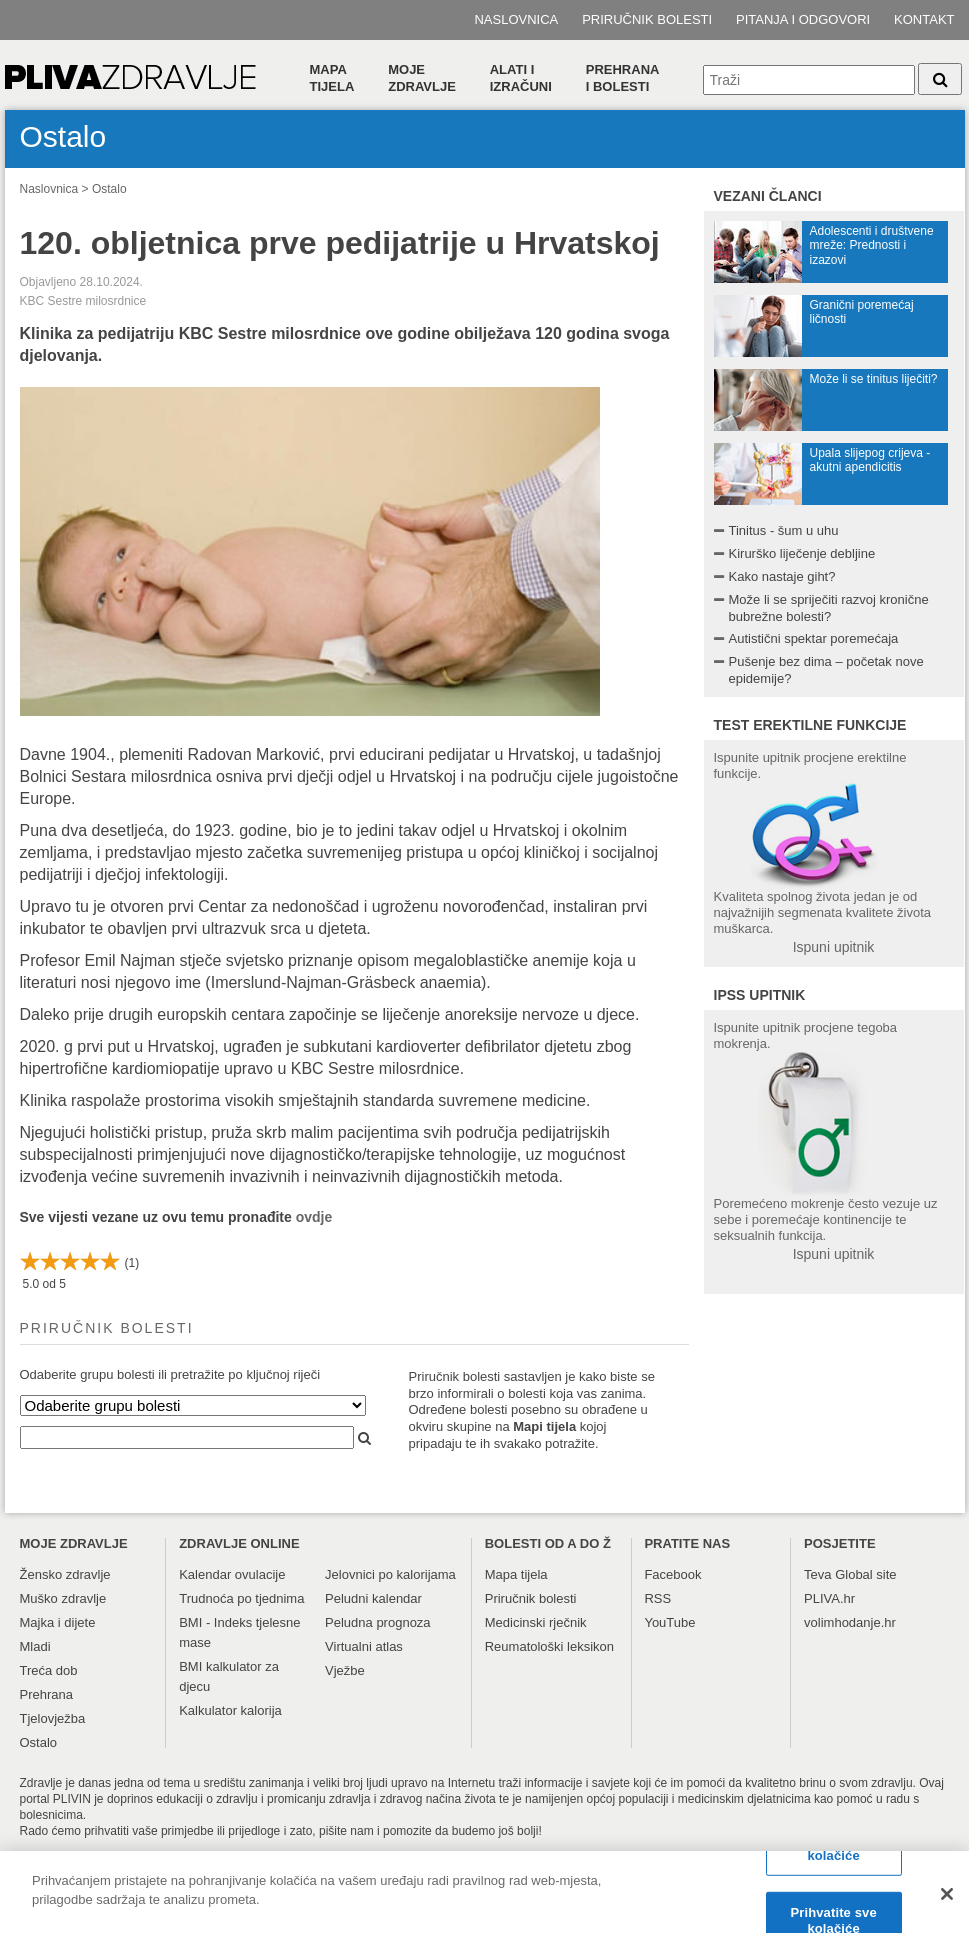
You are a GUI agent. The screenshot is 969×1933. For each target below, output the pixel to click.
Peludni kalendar (373, 1598)
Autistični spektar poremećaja (814, 638)
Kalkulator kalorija (230, 1710)
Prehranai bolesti (623, 78)
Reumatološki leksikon (549, 1646)
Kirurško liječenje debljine (802, 553)
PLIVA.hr (829, 1598)
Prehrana (46, 1694)
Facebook (672, 1574)
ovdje (314, 1217)
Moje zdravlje (422, 78)
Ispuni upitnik (834, 947)
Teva (817, 1574)
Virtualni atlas (364, 1646)
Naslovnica (516, 19)
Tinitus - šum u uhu (784, 530)
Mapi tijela (544, 1426)
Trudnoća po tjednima (241, 1598)
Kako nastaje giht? (782, 576)
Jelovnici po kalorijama (390, 1574)
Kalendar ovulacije (232, 1574)
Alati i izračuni (521, 78)
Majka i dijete (58, 1622)
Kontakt (924, 19)
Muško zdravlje (63, 1598)
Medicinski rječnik (536, 1622)
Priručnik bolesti (647, 19)
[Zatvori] (947, 1903)
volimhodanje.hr (850, 1622)
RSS (657, 1598)
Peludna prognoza (378, 1622)
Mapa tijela (332, 78)
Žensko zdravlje (65, 1574)
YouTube (669, 1622)
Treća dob (49, 1670)
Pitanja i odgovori (803, 19)
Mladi (35, 1646)
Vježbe (345, 1670)
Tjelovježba (53, 1718)
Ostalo (109, 189)
